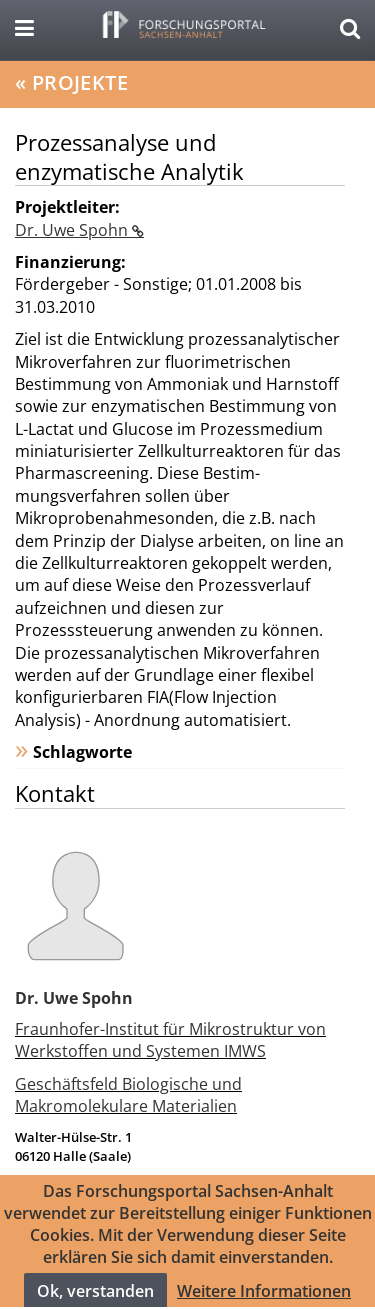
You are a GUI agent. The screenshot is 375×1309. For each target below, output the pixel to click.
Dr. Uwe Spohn (73, 230)
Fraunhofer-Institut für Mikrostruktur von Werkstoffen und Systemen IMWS (170, 1040)
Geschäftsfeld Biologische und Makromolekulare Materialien (128, 1095)
